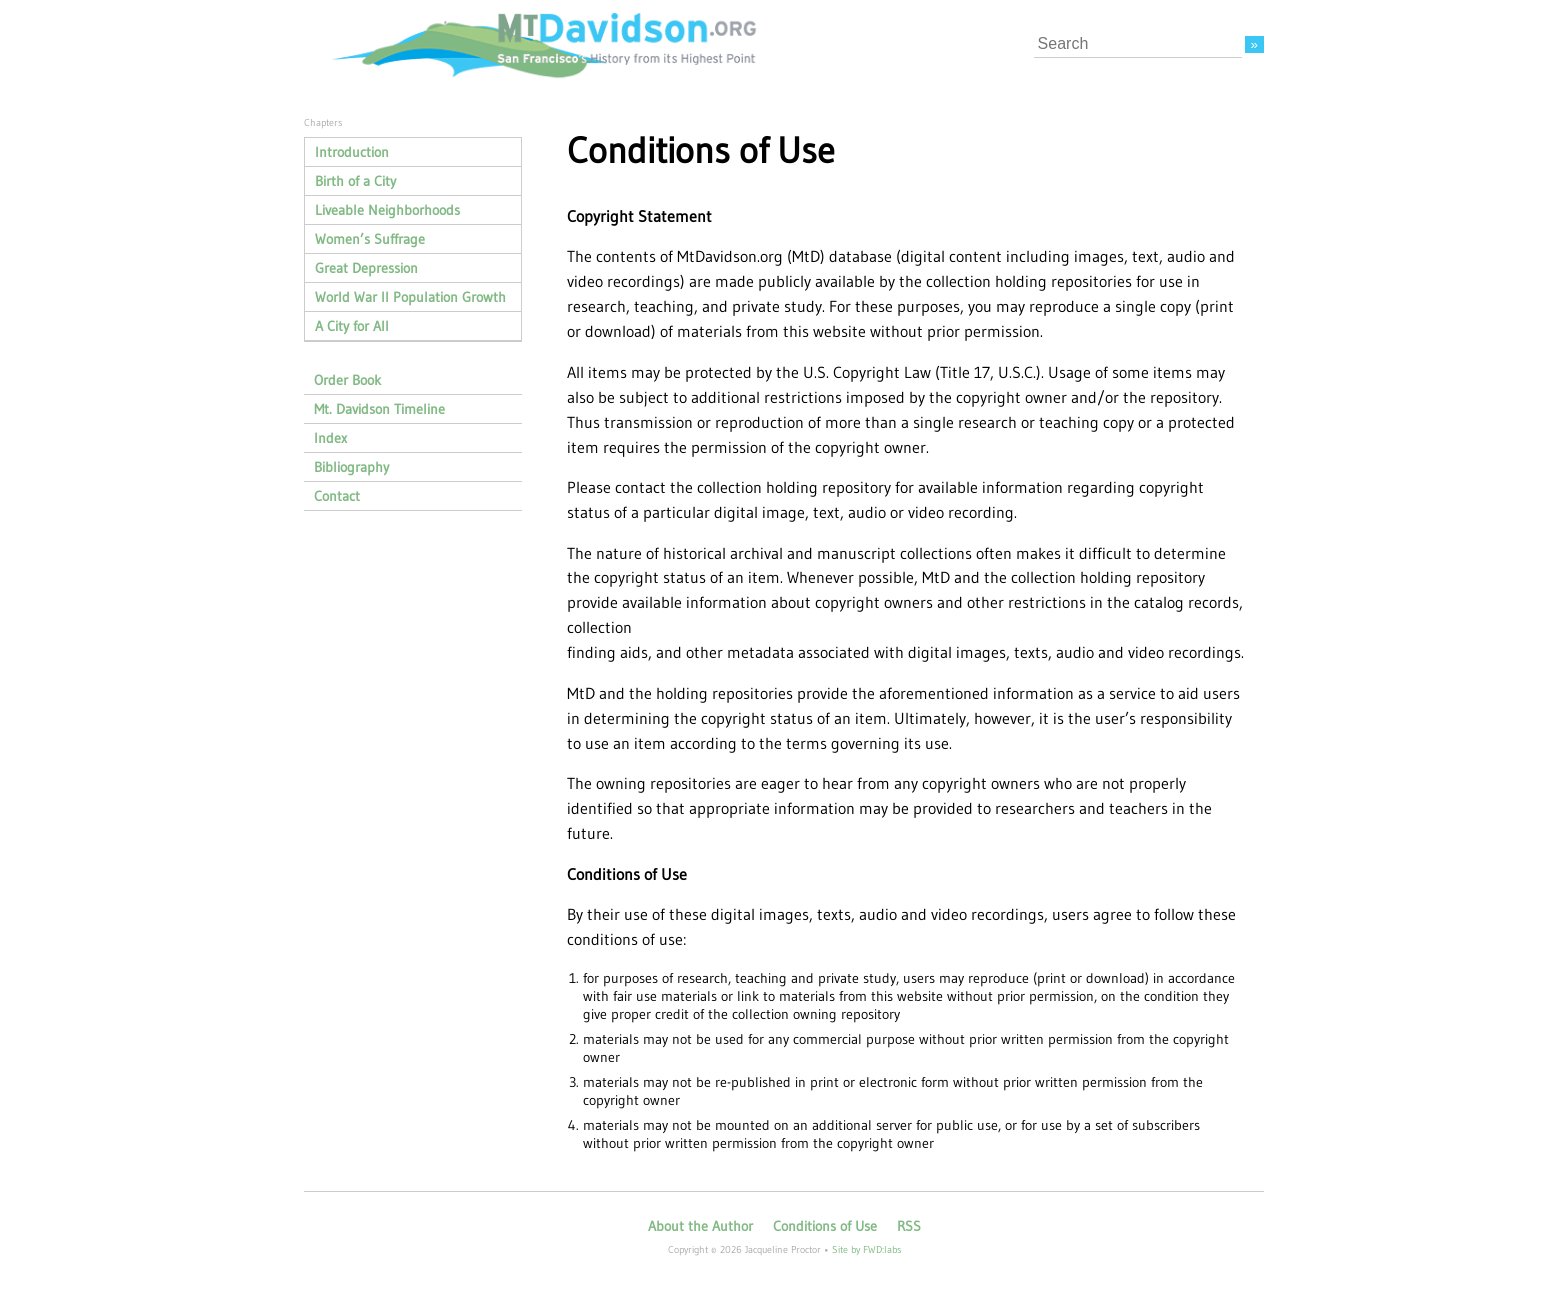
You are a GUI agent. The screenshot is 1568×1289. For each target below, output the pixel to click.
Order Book (347, 380)
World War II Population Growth (410, 297)
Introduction (352, 152)
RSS (909, 1226)
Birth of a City (355, 181)
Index (330, 438)
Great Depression (366, 268)
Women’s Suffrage (370, 239)
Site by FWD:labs (866, 1249)
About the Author (700, 1226)
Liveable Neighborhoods (387, 210)
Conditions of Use (825, 1226)
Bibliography (351, 467)
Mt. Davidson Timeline (379, 409)
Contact (337, 496)
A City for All (352, 326)
